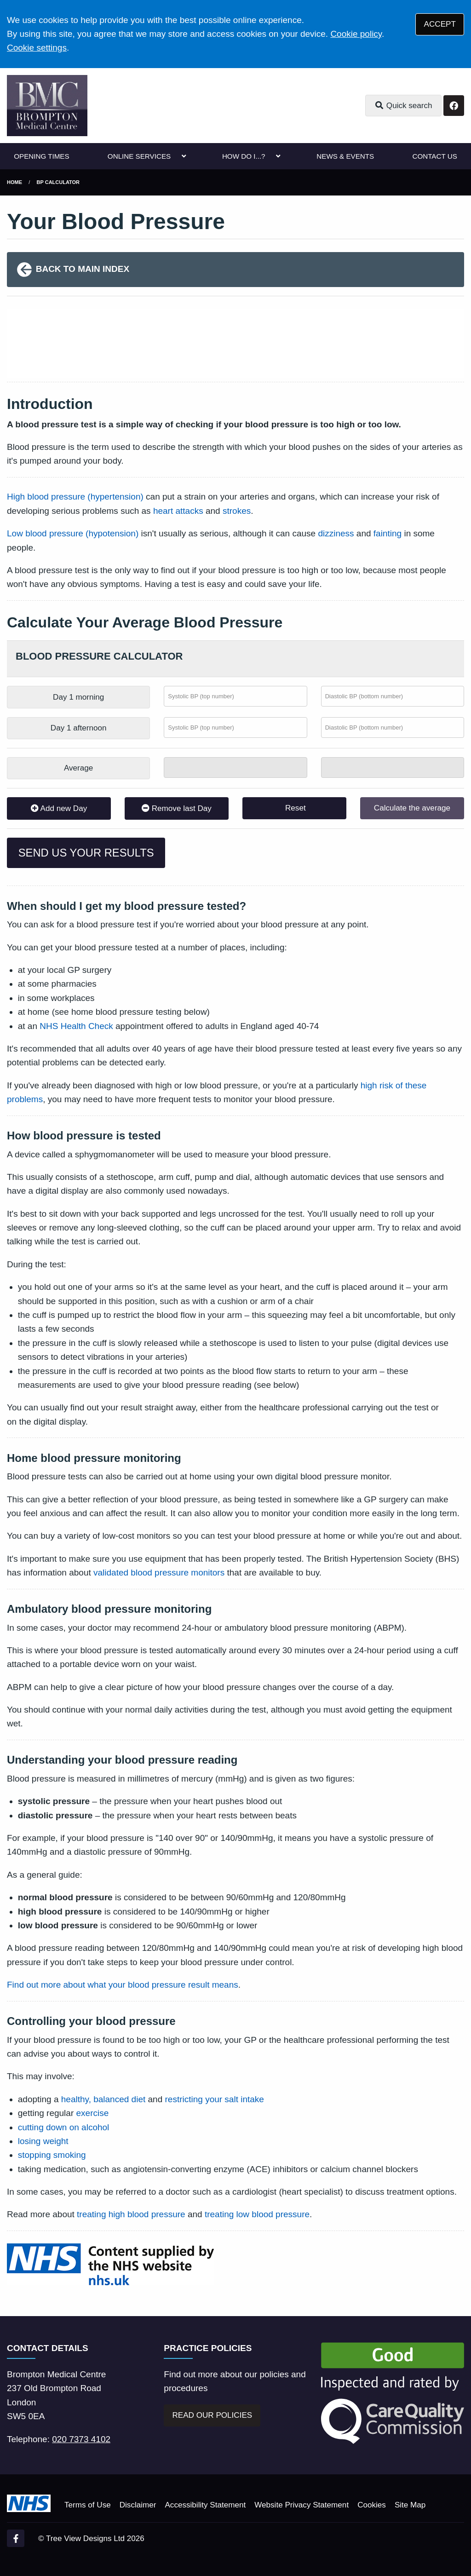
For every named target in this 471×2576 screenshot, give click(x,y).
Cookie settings (37, 47)
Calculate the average (412, 808)
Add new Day (59, 808)
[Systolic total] (235, 767)
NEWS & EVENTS (345, 156)
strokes (237, 511)
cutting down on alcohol (63, 2127)
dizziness (336, 533)
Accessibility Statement (205, 2505)
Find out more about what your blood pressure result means (122, 1985)
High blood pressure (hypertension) (75, 496)
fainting (387, 533)
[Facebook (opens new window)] (15, 2538)
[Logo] (47, 105)
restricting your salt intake (214, 2099)
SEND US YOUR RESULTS (86, 852)
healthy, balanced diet (103, 2099)
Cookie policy (356, 34)
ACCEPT (440, 24)
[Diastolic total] (392, 767)
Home (14, 182)
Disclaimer (138, 2505)
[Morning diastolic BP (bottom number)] (392, 696)
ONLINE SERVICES (139, 156)
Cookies (371, 2505)
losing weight (43, 2141)
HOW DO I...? (243, 156)
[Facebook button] (453, 105)
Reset (294, 808)
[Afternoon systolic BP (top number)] (235, 727)
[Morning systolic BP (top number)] (235, 696)
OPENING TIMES (41, 156)
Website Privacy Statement (301, 2505)
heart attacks (178, 511)
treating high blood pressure (131, 2214)
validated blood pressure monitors (158, 1572)
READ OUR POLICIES (212, 2415)
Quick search (403, 105)
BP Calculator (58, 182)
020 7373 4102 (81, 2439)
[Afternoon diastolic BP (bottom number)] (392, 727)
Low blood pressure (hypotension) (72, 533)
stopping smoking (52, 2155)
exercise (92, 2113)
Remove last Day (177, 808)
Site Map (410, 2505)
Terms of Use (87, 2505)
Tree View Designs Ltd (85, 2538)
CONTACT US (434, 156)
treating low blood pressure (257, 2214)
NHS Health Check (76, 1026)
